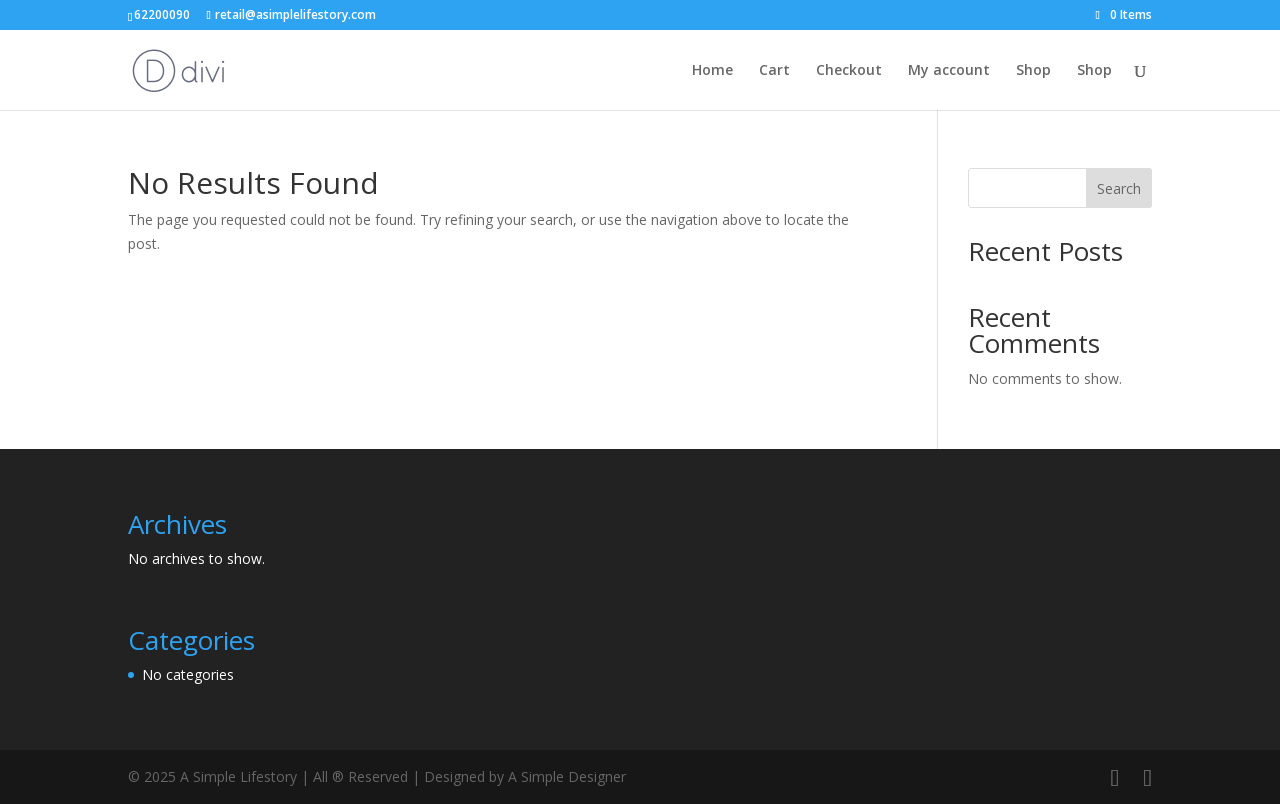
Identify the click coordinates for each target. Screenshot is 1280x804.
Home (712, 71)
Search (1119, 188)
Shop (1033, 71)
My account (949, 71)
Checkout (849, 71)
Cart (774, 71)
